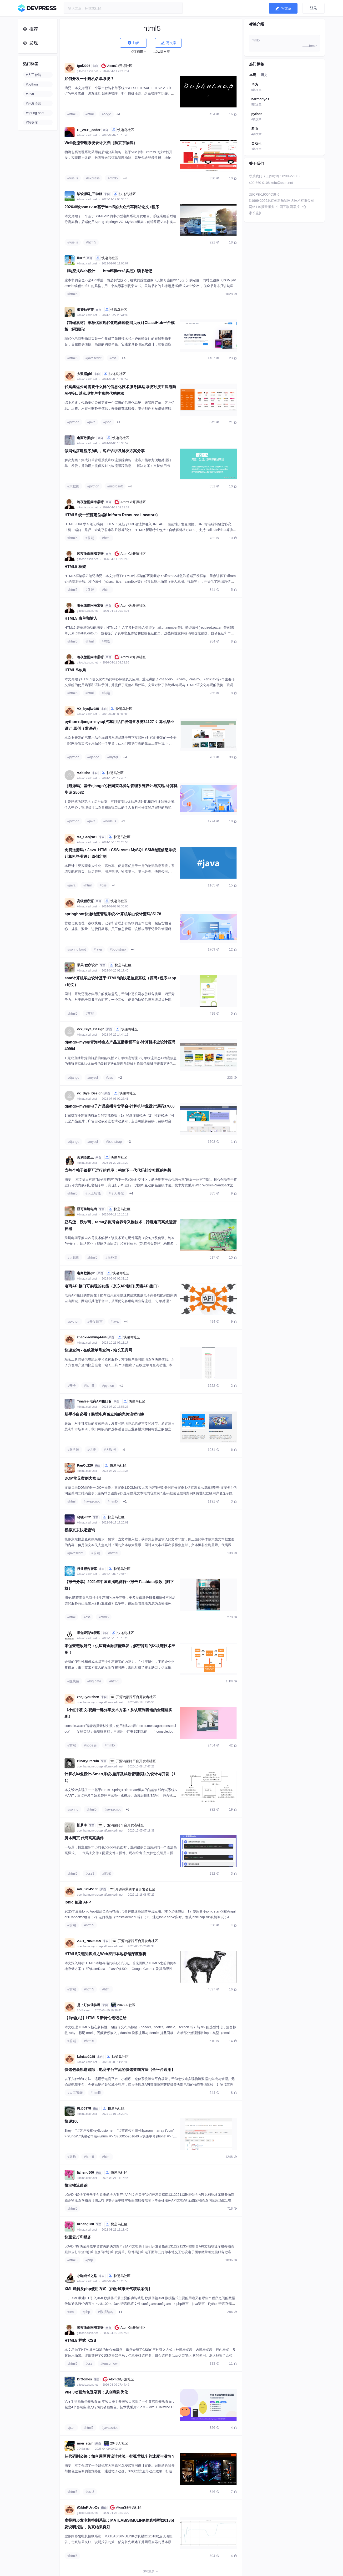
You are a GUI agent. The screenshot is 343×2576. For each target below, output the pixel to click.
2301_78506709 (89, 1941)
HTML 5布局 (75, 670)
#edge (106, 114)
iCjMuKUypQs (88, 2507)
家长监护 (255, 213)
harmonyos (260, 99)
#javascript (93, 358)
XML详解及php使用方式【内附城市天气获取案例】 (108, 2289)
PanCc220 (85, 1465)
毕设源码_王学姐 (89, 194)
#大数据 (73, 486)
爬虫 (254, 129)
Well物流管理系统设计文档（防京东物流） (101, 143)
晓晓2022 (84, 1517)
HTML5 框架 (75, 567)
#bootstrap (118, 949)
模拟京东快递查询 (80, 1530)
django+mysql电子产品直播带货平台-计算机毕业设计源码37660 (120, 1106)
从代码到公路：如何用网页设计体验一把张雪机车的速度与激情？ (120, 2456)
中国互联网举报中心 (291, 207)
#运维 (91, 1450)
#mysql (112, 757)
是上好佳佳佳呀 (88, 2005)
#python (73, 422)
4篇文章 (256, 119)
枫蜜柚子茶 (85, 310)
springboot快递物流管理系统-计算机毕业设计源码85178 (113, 914)
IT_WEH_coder (89, 130)
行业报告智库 (87, 1569)
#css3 (90, 1873)
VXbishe (83, 773)
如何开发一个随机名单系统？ (89, 79)
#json (107, 422)
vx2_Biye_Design (90, 1029)
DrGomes (84, 2379)
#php (89, 2260)
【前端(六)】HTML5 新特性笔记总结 (95, 2018)
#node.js (109, 821)
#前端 (90, 538)
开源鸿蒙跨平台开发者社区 (133, 1697)
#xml (71, 2312)
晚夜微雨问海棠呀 (90, 502)
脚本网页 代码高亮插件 (84, 1838)
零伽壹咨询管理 (88, 1633)
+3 (123, 821)
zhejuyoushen (88, 1697)
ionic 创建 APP (78, 1902)
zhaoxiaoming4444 (92, 1337)
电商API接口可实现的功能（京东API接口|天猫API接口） (113, 1286)
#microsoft (115, 486)
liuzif (81, 258)
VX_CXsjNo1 (87, 837)
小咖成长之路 (87, 2276)
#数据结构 (105, 2312)
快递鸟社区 (122, 130)
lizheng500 (85, 2172)
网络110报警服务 (261, 207)
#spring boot (76, 949)
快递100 (72, 2121)
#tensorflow (109, 2363)
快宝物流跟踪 (76, 2185)
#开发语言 (95, 1321)
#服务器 (111, 1257)
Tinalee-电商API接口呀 (94, 1401)
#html (90, 114)
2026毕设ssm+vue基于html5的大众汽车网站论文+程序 (112, 207)
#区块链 (73, 1681)
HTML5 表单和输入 (81, 618)
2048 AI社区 (123, 2005)
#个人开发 (116, 1193)
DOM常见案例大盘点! (83, 1478)
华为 (254, 84)
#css (113, 358)
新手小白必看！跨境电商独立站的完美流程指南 (105, 1414)
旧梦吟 (82, 1825)
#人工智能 (93, 1193)
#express (93, 178)
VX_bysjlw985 (88, 709)
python (256, 114)
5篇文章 (256, 89)
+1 (119, 422)
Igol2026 (83, 66)
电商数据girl (86, 438)
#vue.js (72, 178)
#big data (94, 1681)
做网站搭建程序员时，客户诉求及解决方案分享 (105, 451)
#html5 (72, 114)
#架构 (71, 2157)
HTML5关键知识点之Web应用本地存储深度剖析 (105, 1954)
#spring (72, 1809)
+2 (120, 1077)
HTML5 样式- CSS (80, 2340)
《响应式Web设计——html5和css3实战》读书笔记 (108, 271)
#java (91, 422)
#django (93, 757)
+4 (118, 114)
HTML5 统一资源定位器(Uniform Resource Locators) (111, 515)
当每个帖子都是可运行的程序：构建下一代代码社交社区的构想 (118, 1170)
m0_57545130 (87, 1889)
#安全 (71, 1385)
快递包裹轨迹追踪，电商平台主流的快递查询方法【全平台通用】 (120, 2070)
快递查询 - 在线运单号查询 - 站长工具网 (98, 1350)
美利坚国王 (85, 1157)
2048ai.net (84, 2010)
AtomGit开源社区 (117, 66)
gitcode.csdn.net (88, 71)
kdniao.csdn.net (87, 135)
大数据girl (84, 374)
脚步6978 (84, 2108)
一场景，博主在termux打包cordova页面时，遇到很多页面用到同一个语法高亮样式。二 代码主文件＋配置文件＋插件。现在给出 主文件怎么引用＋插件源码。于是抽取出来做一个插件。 (121, 1853)
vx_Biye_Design (89, 1093)
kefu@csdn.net (282, 183)
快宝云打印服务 (78, 2237)
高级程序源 (85, 901)
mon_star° (85, 2443)
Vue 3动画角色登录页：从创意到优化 (96, 2392)
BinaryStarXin (88, 1761)
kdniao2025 (86, 2057)
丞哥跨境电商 (87, 1209)
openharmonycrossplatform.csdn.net (100, 1702)
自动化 (256, 143)
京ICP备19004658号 (264, 194)
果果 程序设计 (87, 965)
